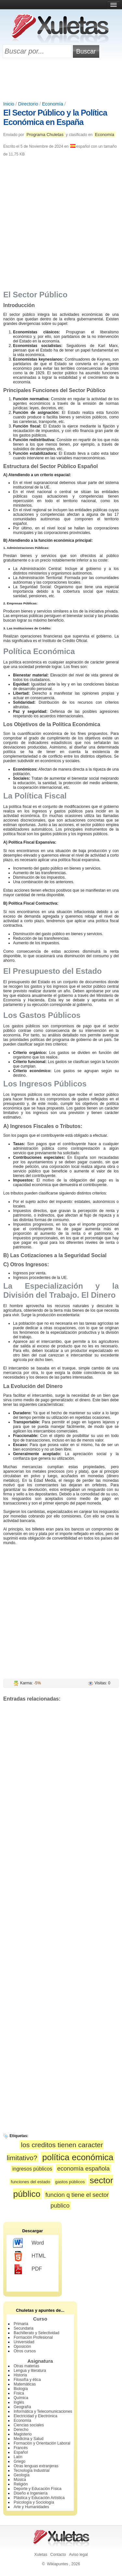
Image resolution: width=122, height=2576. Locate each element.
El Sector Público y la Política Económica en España (55, 117)
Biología (21, 2388)
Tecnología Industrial (31, 2470)
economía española (83, 2168)
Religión (21, 2484)
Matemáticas (25, 2384)
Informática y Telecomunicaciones (43, 2411)
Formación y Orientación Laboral (42, 2443)
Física (19, 2393)
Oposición (22, 2346)
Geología (22, 2475)
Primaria (21, 2324)
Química (21, 2398)
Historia (20, 2375)
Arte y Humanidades (31, 2507)
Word (28, 2243)
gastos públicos (70, 2181)
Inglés (19, 2402)
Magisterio (23, 2434)
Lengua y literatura (30, 2370)
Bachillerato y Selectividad (36, 2333)
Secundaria (24, 2328)
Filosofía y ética (27, 2379)
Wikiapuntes (57, 2564)
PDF (27, 2269)
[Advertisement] (61, 80)
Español (21, 2452)
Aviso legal (78, 2554)
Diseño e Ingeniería (30, 2493)
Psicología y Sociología (34, 2502)
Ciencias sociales (29, 2425)
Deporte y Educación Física (37, 2488)
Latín (18, 2457)
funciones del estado (30, 2181)
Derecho (21, 2429)
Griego (19, 2461)
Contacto (58, 2554)
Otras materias (26, 2366)
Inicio (8, 103)
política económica (78, 2157)
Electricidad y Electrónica (35, 2416)
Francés (21, 2448)
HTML (29, 2256)
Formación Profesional (33, 2337)
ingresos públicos (32, 2169)
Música (20, 2479)
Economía (52, 103)
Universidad (24, 2342)
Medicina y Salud (28, 2438)
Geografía (22, 2407)
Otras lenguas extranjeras (36, 2466)
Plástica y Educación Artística (39, 2498)
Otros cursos (25, 2351)
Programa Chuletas (44, 134)
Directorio (28, 103)
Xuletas (40, 2554)
